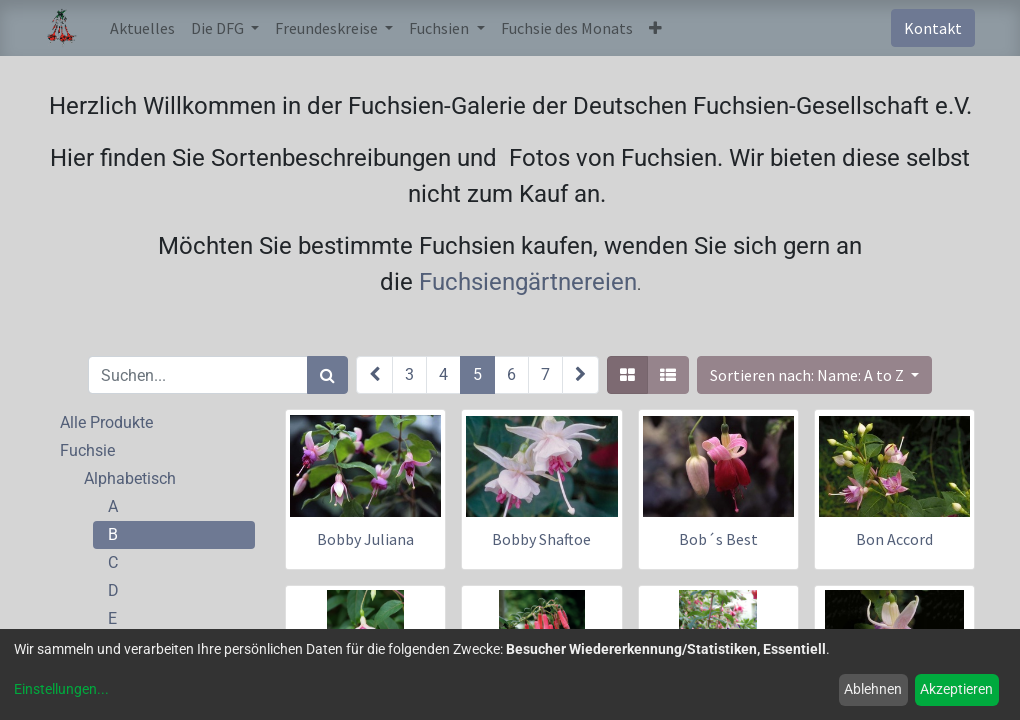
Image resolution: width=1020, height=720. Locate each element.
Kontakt (933, 28)
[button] (655, 28)
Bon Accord (894, 539)
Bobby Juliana (365, 539)
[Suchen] (327, 375)
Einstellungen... (61, 689)
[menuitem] (142, 28)
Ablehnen (873, 689)
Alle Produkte (106, 422)
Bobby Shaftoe (541, 539)
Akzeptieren (956, 689)
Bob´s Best (718, 539)
